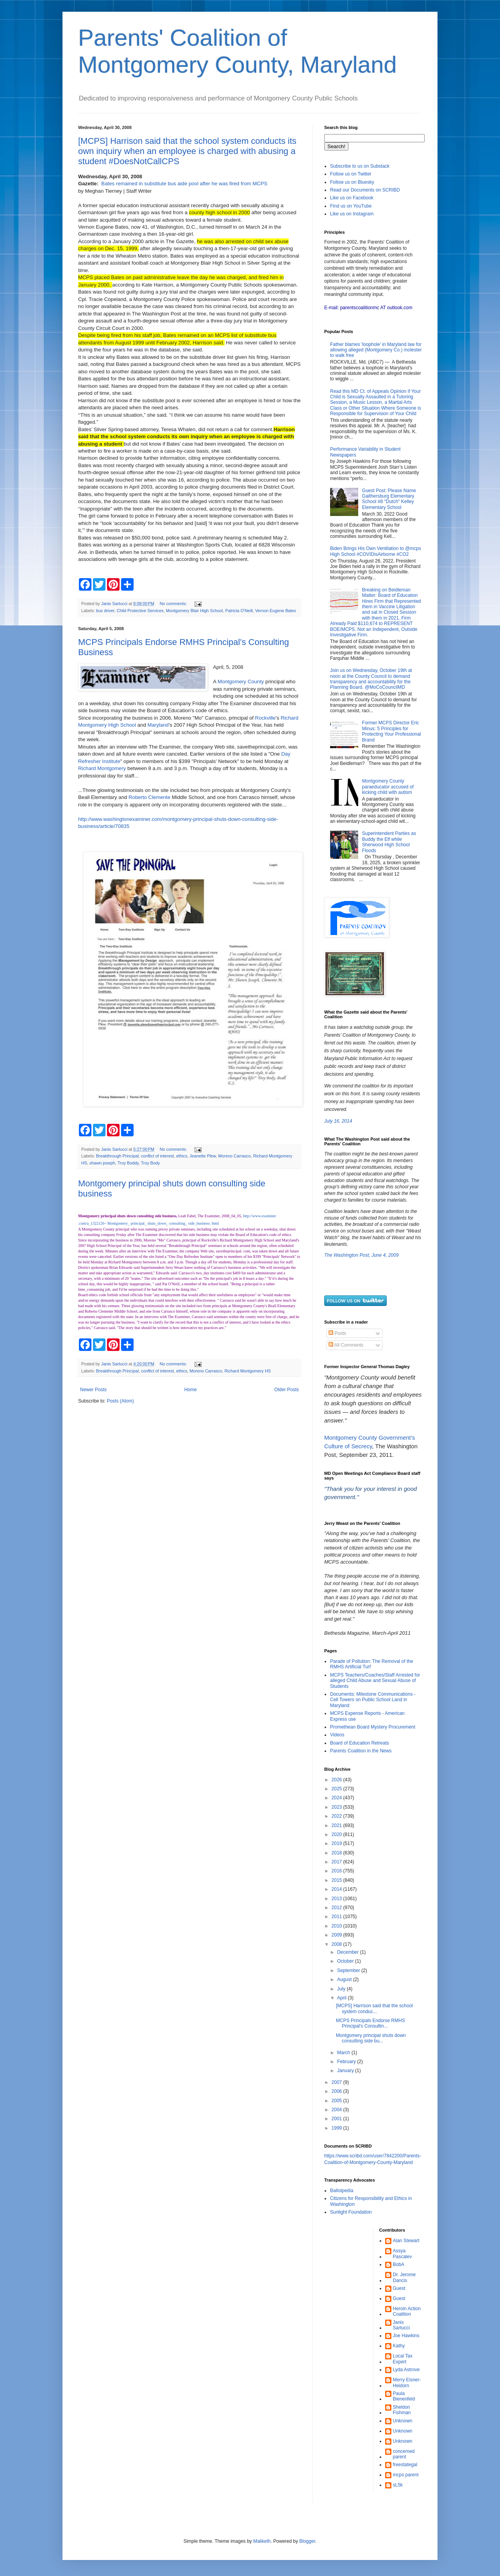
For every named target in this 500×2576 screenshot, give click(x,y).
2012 (337, 1907)
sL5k (398, 2485)
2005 (337, 2100)
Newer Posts (93, 1389)
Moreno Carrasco (234, 1156)
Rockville (265, 718)
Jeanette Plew (202, 1156)
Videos (337, 1735)
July (342, 1989)
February (347, 2061)
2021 (337, 1825)
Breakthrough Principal (117, 1156)
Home (190, 1389)
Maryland (157, 725)
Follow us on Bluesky (352, 182)
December (348, 1952)
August (345, 1979)
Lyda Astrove (406, 2369)
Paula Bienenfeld (404, 2396)
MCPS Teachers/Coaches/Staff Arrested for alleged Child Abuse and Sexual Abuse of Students (375, 1680)
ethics (181, 1156)
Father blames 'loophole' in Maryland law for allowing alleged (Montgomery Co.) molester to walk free (376, 350)
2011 (337, 1916)
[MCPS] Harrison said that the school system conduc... (374, 2008)
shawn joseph (102, 1163)
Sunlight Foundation (351, 2212)
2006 (337, 2091)
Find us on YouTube (350, 206)
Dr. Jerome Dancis (404, 2277)
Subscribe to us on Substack (359, 166)
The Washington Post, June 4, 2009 (361, 1255)
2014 (337, 1889)
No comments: (174, 603)
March (344, 2052)
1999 (337, 2128)
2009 (337, 1935)
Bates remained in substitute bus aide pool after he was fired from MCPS (184, 183)
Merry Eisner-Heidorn (407, 2382)
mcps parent (406, 2474)
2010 (337, 1926)
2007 (337, 2082)
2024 (337, 1797)
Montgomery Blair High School (194, 610)
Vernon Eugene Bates (275, 610)
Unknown (402, 2421)
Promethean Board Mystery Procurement (372, 1727)
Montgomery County (241, 681)
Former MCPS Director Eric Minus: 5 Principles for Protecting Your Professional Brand (391, 731)
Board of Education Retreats (359, 1743)
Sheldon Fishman (402, 2409)
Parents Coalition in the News (360, 1751)
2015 (337, 1880)
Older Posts (286, 1389)
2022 (337, 1816)
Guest (399, 2288)
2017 (337, 1862)
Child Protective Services (140, 610)
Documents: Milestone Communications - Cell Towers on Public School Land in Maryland (373, 1699)
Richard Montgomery (102, 768)
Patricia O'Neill (238, 610)
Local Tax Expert (402, 2358)
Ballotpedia (341, 2190)
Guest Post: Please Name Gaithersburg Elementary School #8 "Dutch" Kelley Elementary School (389, 499)
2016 (337, 1871)
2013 (337, 1898)
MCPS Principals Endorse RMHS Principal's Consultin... (370, 2023)
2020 (337, 1834)
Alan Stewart (406, 2240)
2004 (337, 2109)
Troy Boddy (128, 1163)
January (346, 2070)
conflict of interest (157, 1156)
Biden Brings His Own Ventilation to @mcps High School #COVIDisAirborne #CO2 (375, 551)
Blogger (307, 2541)
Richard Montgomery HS (248, 1371)
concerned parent (404, 2454)
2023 (337, 1807)
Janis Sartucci (401, 2325)
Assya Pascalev (402, 2253)
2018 (337, 1853)
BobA (398, 2264)
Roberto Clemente (149, 797)
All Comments (346, 1345)
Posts (337, 1333)
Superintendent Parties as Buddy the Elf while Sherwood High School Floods (389, 842)
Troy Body (150, 1163)
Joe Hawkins (406, 2335)
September (349, 1970)
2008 (337, 1944)
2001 (337, 2118)
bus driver (105, 610)
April (342, 1998)
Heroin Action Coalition (407, 2311)
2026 (337, 1779)
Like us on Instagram (351, 214)
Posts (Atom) (120, 1401)
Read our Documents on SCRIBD (365, 190)
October (346, 1961)
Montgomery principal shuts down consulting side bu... (371, 2038)
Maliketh (262, 2541)
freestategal (405, 2464)
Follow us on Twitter (350, 174)
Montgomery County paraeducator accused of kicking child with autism (388, 786)
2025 (337, 1788)
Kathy (399, 2345)
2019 (337, 1843)
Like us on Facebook (351, 198)
